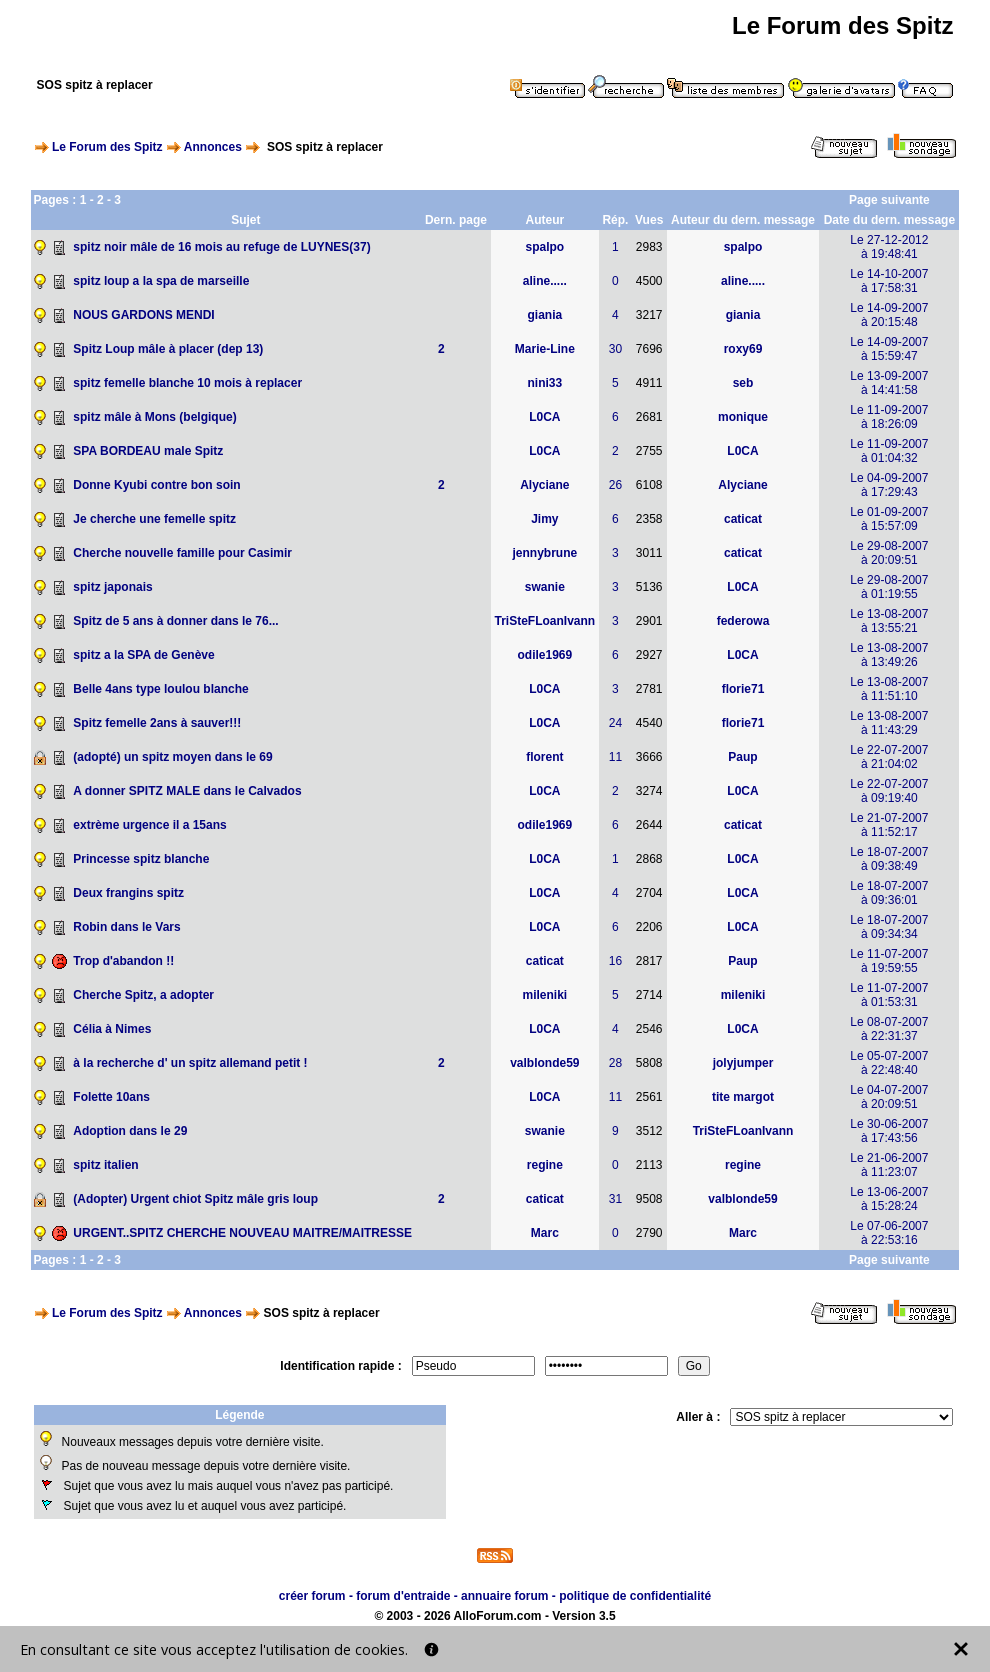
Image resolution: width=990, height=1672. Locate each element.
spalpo (545, 247)
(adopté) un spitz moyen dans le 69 (172, 757)
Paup (742, 757)
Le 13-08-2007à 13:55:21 (889, 621)
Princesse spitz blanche (141, 859)
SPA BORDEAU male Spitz (148, 451)
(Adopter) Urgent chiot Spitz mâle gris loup (195, 1199)
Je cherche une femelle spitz (154, 519)
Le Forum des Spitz (107, 147)
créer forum (312, 1596)
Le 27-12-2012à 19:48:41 (889, 247)
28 (615, 1063)
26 (615, 485)
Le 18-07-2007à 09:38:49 (889, 859)
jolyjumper (743, 1063)
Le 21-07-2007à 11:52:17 (889, 825)
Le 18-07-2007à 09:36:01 (889, 893)
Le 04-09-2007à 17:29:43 (889, 485)
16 (615, 961)
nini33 (545, 383)
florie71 (743, 689)
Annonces (213, 147)
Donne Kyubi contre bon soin (156, 485)
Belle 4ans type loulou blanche (160, 689)
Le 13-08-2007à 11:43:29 (889, 723)
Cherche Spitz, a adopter (143, 995)
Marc (545, 1233)
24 (615, 723)
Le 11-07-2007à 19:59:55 (889, 961)
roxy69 (743, 349)
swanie (545, 587)
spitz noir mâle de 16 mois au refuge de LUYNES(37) (221, 247)
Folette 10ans (111, 1097)
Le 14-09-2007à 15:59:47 (889, 349)
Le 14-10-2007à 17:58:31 (889, 281)
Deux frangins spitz (128, 893)
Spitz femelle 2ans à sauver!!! (157, 723)
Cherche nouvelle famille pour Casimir (182, 553)
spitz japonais (112, 587)
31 (615, 1199)
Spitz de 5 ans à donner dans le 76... (175, 621)
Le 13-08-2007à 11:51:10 (889, 689)
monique (743, 417)
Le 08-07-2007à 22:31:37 (889, 1029)
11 (615, 757)
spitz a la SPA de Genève (143, 655)
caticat (743, 519)
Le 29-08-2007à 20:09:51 (889, 553)
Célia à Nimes (112, 1029)
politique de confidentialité (635, 1596)
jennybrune (545, 553)
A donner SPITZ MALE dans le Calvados (187, 791)
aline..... (545, 281)
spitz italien (105, 1165)
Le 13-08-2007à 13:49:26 (889, 655)
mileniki (545, 995)
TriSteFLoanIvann (545, 621)
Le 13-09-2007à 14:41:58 (889, 383)
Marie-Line (545, 349)
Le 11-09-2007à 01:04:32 (889, 451)
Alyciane (544, 485)
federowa (743, 621)
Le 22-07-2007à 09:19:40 (889, 791)
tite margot (743, 1097)
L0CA (544, 417)
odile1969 (544, 655)
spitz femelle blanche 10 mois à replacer (187, 383)
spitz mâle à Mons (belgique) (154, 417)
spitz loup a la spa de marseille (161, 281)
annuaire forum (504, 1596)
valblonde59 (544, 1063)
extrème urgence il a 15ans (149, 825)
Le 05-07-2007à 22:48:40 (889, 1063)
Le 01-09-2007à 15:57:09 (889, 519)
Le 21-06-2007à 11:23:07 (889, 1165)
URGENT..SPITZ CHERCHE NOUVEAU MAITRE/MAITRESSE (242, 1233)
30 (615, 349)
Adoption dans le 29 (130, 1131)
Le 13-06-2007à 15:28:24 (889, 1199)
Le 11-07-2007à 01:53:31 (889, 995)
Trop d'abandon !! (123, 961)
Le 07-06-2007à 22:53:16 (889, 1233)
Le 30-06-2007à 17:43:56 (889, 1131)
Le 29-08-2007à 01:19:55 (889, 587)
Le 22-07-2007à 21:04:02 (889, 757)
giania (545, 315)
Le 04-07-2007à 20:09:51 (889, 1097)
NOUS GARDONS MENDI (143, 315)
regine (545, 1165)
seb (743, 383)
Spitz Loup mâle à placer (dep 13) (168, 349)
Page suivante (889, 200)
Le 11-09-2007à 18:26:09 (889, 417)
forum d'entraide (403, 1596)
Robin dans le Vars (126, 927)
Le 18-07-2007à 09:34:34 (889, 927)
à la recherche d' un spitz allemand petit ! (190, 1063)
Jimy (544, 519)
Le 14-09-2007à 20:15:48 (889, 315)
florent (544, 757)
